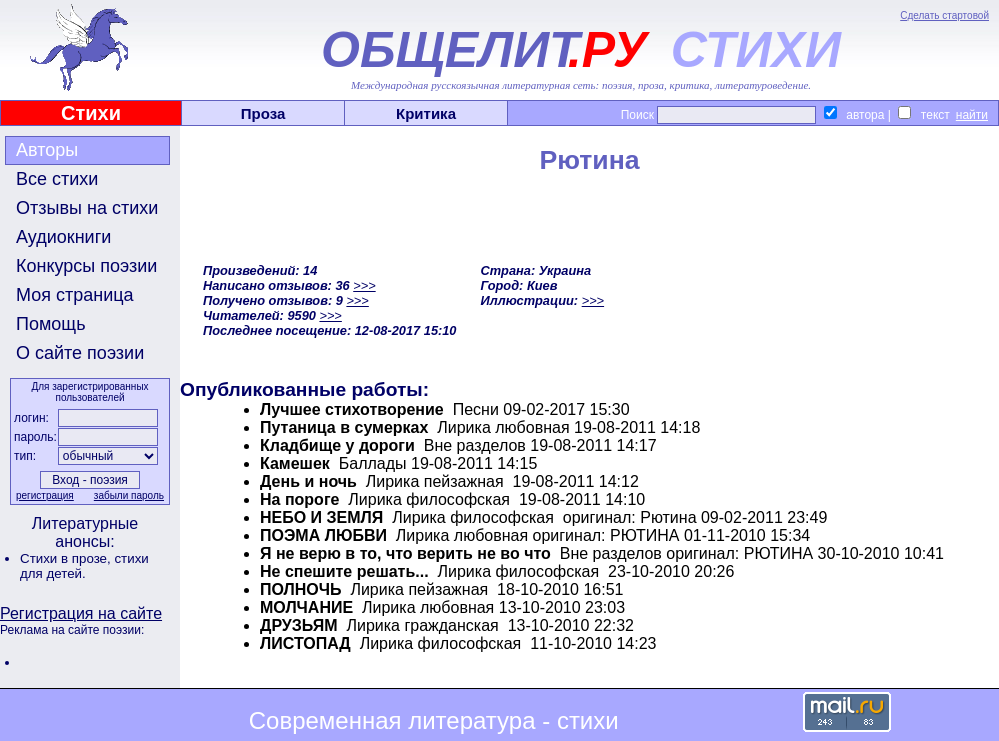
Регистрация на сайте (81, 613)
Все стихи (57, 179)
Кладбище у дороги (337, 445)
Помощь (51, 324)
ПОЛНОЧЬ (301, 589)
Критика (426, 113)
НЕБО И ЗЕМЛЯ (321, 517)
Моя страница (75, 295)
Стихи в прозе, (67, 558)
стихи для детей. (84, 566)
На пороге (299, 499)
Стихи (91, 113)
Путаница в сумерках (344, 427)
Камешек (295, 463)
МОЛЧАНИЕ (306, 607)
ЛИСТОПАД (305, 643)
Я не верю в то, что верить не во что (405, 553)
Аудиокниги (63, 237)
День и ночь (308, 481)
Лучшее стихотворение (352, 409)
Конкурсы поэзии (86, 266)
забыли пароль (129, 495)
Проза (263, 113)
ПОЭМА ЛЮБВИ (323, 535)
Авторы (47, 150)
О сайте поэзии (80, 353)
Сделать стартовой (944, 15)
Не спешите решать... (344, 571)
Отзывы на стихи (87, 208)
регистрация (45, 495)
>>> (364, 285)
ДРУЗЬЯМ (299, 625)
